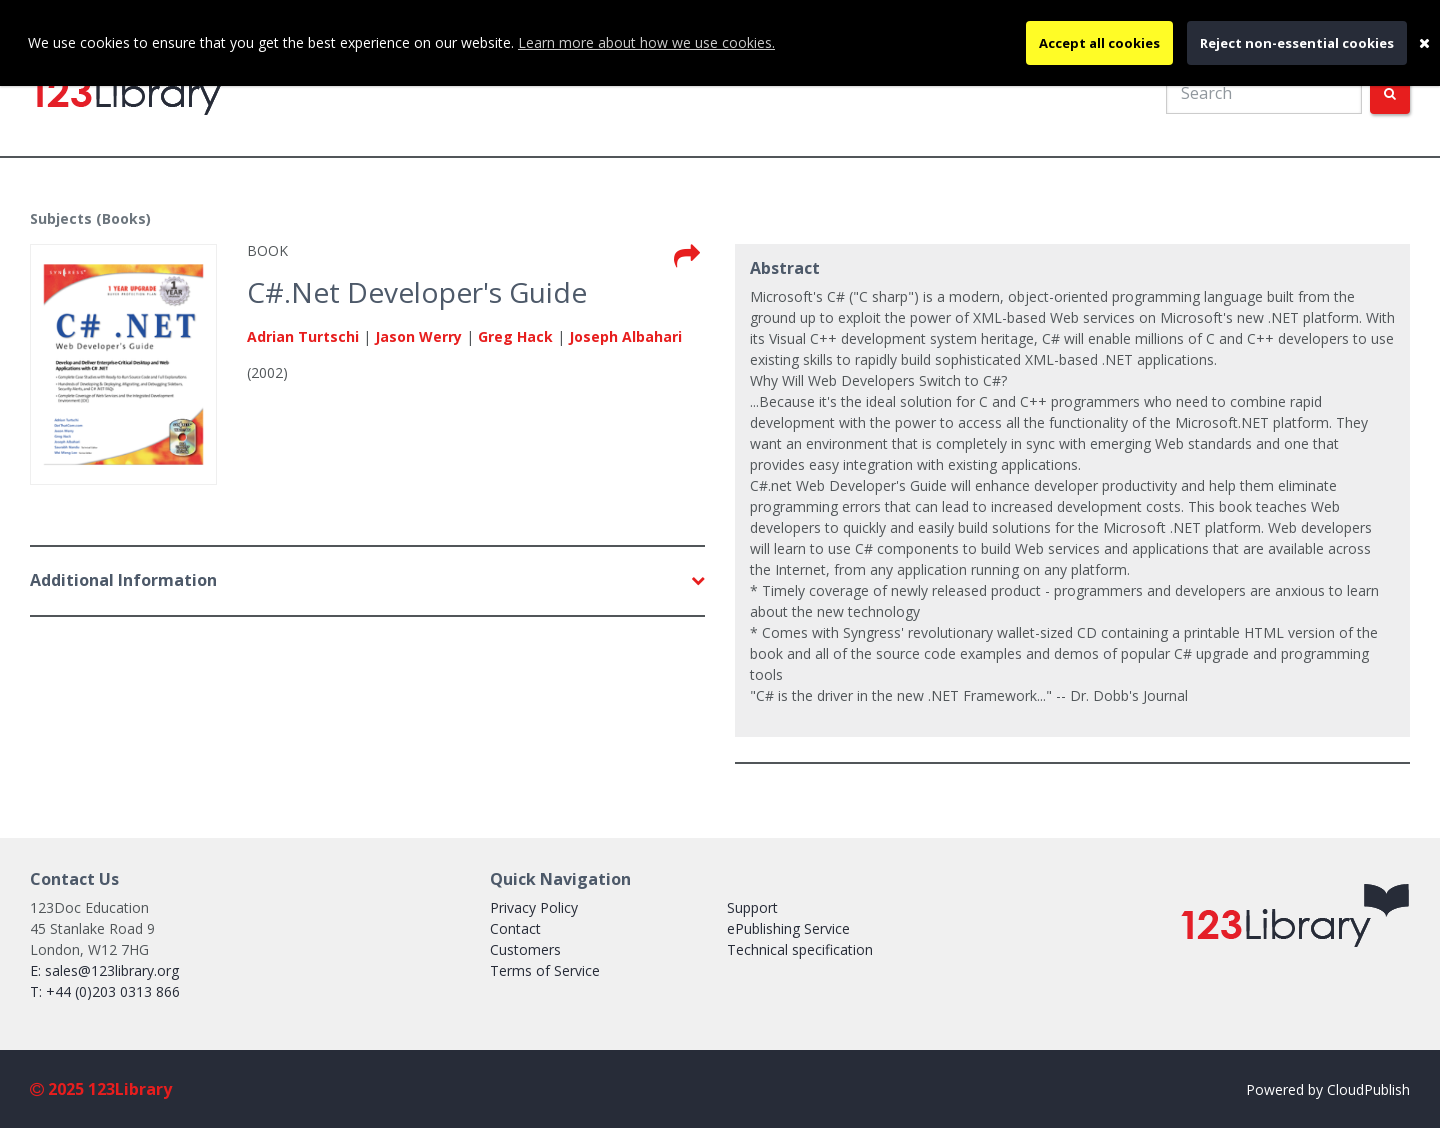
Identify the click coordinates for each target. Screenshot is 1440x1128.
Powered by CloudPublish (1328, 1089)
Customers (525, 949)
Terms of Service (545, 970)
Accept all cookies (1099, 43)
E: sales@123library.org (104, 970)
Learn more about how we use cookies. (646, 42)
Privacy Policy (534, 907)
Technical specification (800, 949)
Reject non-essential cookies (1297, 43)
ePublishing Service (788, 928)
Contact (515, 928)
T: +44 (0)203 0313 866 (105, 991)
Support (752, 907)
